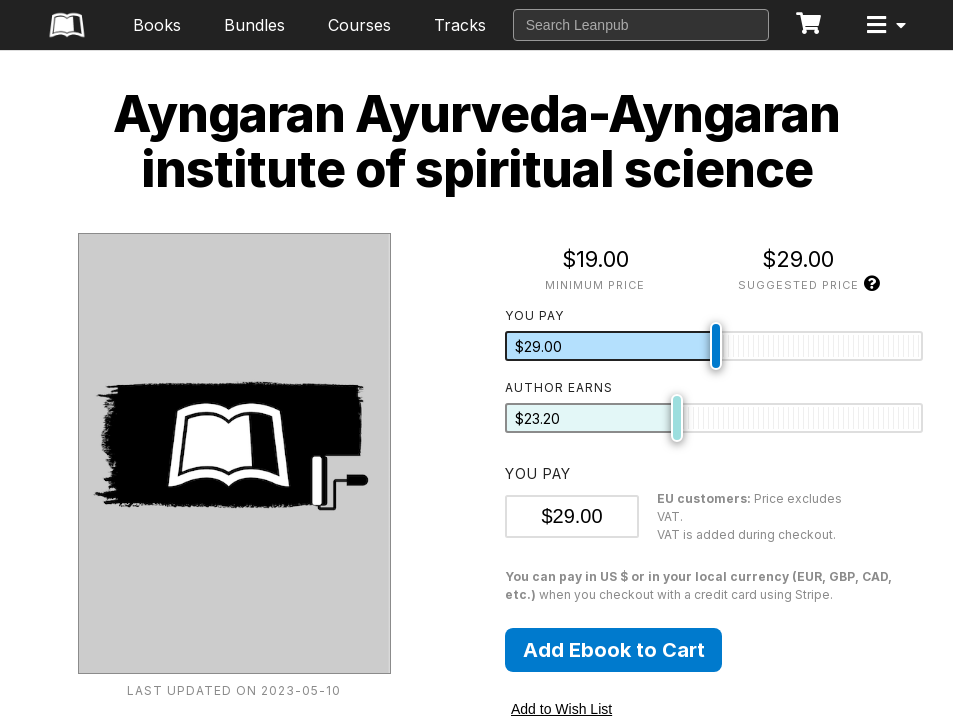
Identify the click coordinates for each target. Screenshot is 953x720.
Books (157, 25)
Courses (359, 25)
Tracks (460, 25)
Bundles (254, 25)
